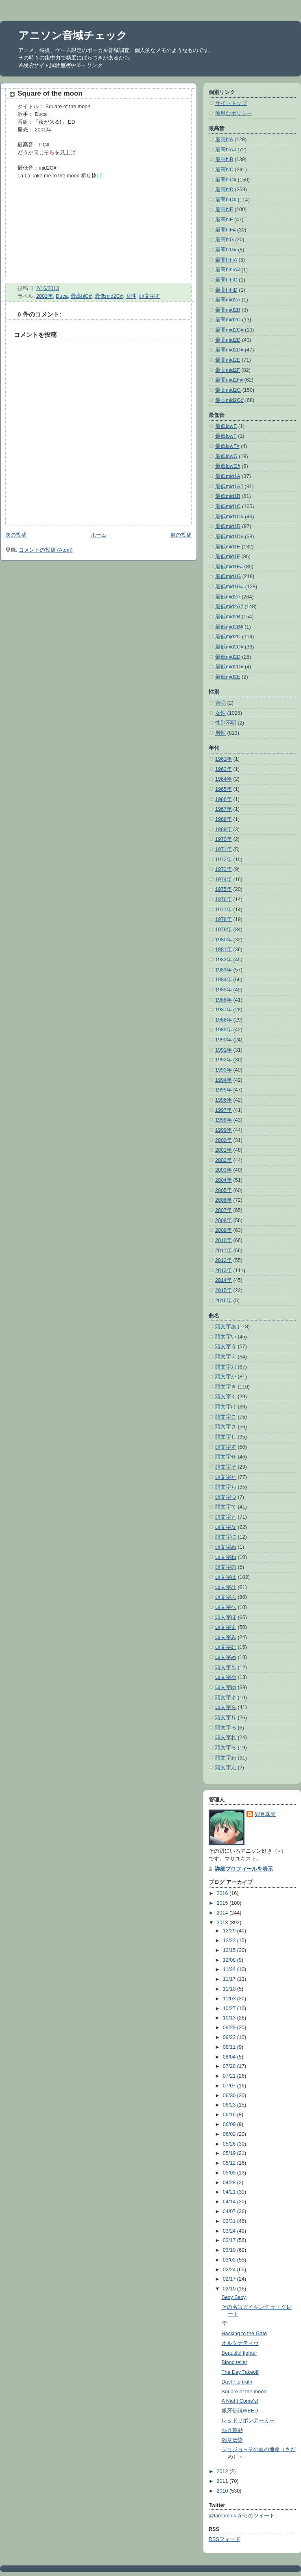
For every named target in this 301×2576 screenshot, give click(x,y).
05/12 (230, 2163)
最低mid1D (227, 526)
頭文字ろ (225, 1748)
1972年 (223, 859)
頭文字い (225, 1337)
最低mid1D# (229, 536)
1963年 (223, 769)
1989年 (223, 1030)
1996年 (223, 1100)
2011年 (223, 1250)
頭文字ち (225, 1487)
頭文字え (225, 1357)
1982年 (223, 960)
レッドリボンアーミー (248, 2420)
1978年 (223, 919)
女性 (131, 296)
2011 (223, 2481)
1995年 (223, 1090)
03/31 (230, 2221)
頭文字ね (225, 1557)
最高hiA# (225, 150)
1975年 (223, 889)
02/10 (230, 2289)
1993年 (223, 1070)
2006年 (223, 1200)
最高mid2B (227, 310)
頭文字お (225, 1367)
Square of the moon (50, 93)
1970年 (223, 839)
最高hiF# (225, 230)
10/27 (230, 2008)
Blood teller (234, 2362)
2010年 (223, 1240)
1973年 (223, 869)
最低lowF (226, 436)
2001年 (44, 296)
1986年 (223, 1000)
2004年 (223, 1180)
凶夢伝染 (232, 2440)
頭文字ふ (225, 1597)
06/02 (230, 2134)
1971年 (223, 849)
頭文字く (225, 1396)
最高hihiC (226, 280)
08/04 (230, 2057)
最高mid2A (227, 300)
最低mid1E (227, 547)
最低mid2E (227, 677)
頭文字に (225, 1537)
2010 (223, 2491)
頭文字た (225, 1477)
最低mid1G (228, 576)
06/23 (230, 2105)
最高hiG (224, 239)
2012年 (223, 1260)
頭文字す (149, 296)
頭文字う (225, 1346)
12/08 (230, 1960)
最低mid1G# (229, 586)
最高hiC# (81, 296)
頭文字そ (225, 1467)
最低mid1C (227, 506)
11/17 (230, 1979)
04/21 (230, 2192)
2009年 (223, 1230)
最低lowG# (227, 466)
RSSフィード (224, 2539)
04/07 (230, 2211)
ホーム (99, 535)
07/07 (230, 2086)
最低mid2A (227, 597)
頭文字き (225, 1387)
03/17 (230, 2240)
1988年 (223, 1020)
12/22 (230, 1940)
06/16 (230, 2115)
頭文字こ (225, 1417)
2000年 (223, 1140)
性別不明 (225, 723)
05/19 (230, 2153)
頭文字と (225, 1517)
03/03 (230, 2260)
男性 (220, 733)
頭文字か (225, 1377)
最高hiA (224, 139)
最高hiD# (225, 200)
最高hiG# (226, 250)
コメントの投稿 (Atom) (45, 550)
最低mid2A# (229, 606)
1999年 (223, 1130)
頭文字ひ (225, 1587)
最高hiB (224, 159)
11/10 (230, 1989)
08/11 (230, 2047)
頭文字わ (225, 1758)
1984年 (223, 979)
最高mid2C (227, 320)
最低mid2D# (229, 667)
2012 (223, 2471)
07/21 (230, 2076)
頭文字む (225, 1647)
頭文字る (225, 1728)
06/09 (230, 2124)
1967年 (223, 809)
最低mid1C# (229, 517)
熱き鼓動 (232, 2430)
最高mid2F (227, 370)
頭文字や (225, 1677)
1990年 (223, 1040)
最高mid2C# (229, 330)
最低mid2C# (109, 296)
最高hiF (224, 220)
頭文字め (225, 1657)
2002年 (223, 1160)
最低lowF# (227, 446)
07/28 (230, 2066)
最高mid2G (228, 390)
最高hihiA (226, 260)
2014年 (223, 1280)
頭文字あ (225, 1326)
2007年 (223, 1210)
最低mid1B (227, 496)
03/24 (230, 2231)
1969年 (223, 829)
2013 (223, 1922)
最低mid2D (227, 657)
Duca (62, 296)
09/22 (230, 2037)
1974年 (223, 879)
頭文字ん (225, 1767)
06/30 (230, 2095)
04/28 (230, 2182)
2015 (223, 1903)
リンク (94, 65)
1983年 (223, 970)
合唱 (220, 703)
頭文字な (225, 1527)
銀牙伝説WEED (240, 2411)
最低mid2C (227, 637)
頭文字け (225, 1407)
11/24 (230, 1969)
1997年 (223, 1110)
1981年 (223, 949)
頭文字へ (225, 1607)
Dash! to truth (237, 2382)
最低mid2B (227, 617)
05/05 (230, 2173)
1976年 (223, 899)
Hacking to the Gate (244, 2333)
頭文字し (225, 1437)
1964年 (223, 779)
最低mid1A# (229, 486)
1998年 (223, 1120)
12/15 (230, 1950)
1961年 (223, 759)
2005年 (223, 1190)
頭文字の (225, 1567)
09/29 (230, 2027)
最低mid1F (227, 556)
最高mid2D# (229, 350)
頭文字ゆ (225, 1687)
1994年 (223, 1080)
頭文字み (225, 1637)
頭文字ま (225, 1627)
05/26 (230, 2144)
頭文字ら (225, 1707)
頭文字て (225, 1507)
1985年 (223, 990)
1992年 (223, 1060)
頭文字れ (225, 1737)
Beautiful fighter (239, 2353)
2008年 (223, 1220)
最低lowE (226, 426)
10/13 (230, 2018)
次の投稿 (15, 535)
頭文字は (225, 1577)
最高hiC (224, 169)
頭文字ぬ (225, 1547)
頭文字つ (225, 1497)
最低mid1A (227, 476)
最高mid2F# (229, 380)
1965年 (223, 789)
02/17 (230, 2279)
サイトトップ (231, 103)
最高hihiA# (227, 270)
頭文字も (225, 1667)
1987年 (223, 1010)
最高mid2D (227, 340)
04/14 (230, 2202)
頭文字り (225, 1717)
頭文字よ (225, 1698)
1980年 (223, 940)
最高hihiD (226, 290)
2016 (223, 1893)
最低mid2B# (229, 627)
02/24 (230, 2270)
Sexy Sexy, (234, 2297)
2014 (223, 1913)
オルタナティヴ (240, 2343)
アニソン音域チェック (72, 35)
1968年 (223, 819)
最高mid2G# (229, 400)
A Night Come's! (240, 2401)
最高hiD (224, 189)
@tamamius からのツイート (242, 2516)
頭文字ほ (225, 1617)
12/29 (230, 1931)
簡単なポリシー (233, 113)
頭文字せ (225, 1457)
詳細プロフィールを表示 (244, 1869)
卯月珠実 (265, 1814)
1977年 (223, 910)
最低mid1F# (229, 567)
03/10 (230, 2250)
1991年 (223, 1050)
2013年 (223, 1270)
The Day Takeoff (240, 2372)
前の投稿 (181, 535)
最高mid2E (227, 360)
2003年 (223, 1170)
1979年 (223, 929)
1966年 (223, 799)
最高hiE (224, 209)
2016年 (223, 1300)
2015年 (223, 1290)
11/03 (230, 1999)
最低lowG (226, 456)
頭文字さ (225, 1427)
